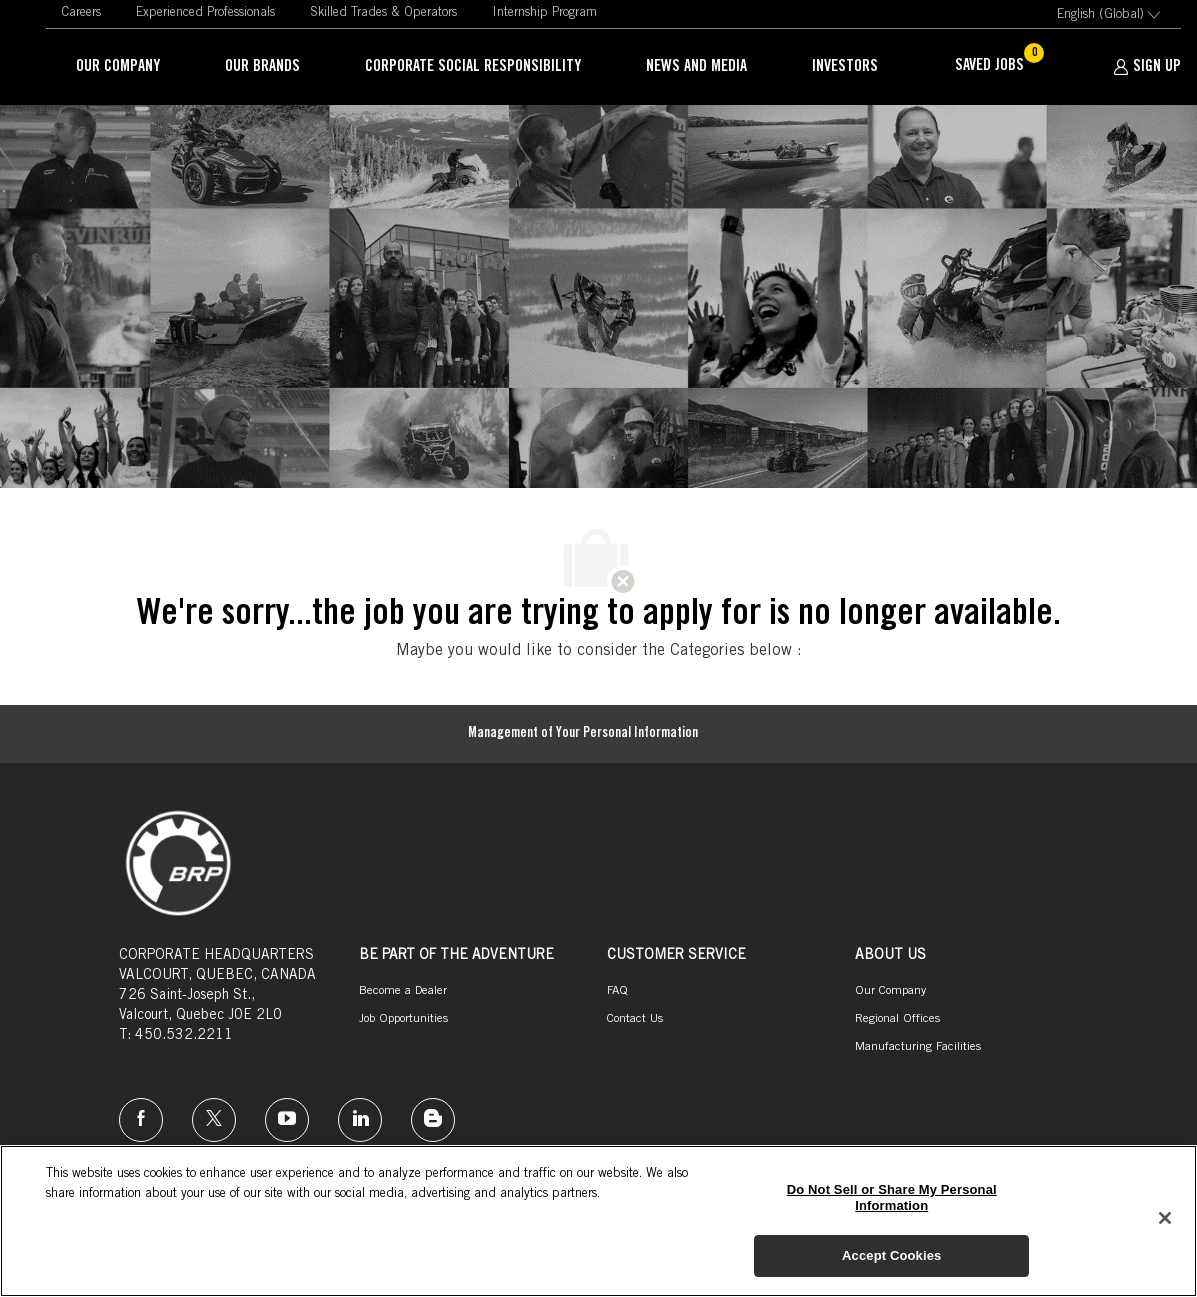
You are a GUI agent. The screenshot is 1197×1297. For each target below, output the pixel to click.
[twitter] (214, 1120)
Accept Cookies (891, 1255)
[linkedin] (360, 1120)
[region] (598, 1221)
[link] (81, 14)
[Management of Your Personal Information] (583, 734)
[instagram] (287, 1120)
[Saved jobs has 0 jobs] (1001, 67)
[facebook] (141, 1120)
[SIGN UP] (1147, 67)
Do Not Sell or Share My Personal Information (892, 1197)
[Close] (1165, 1218)
